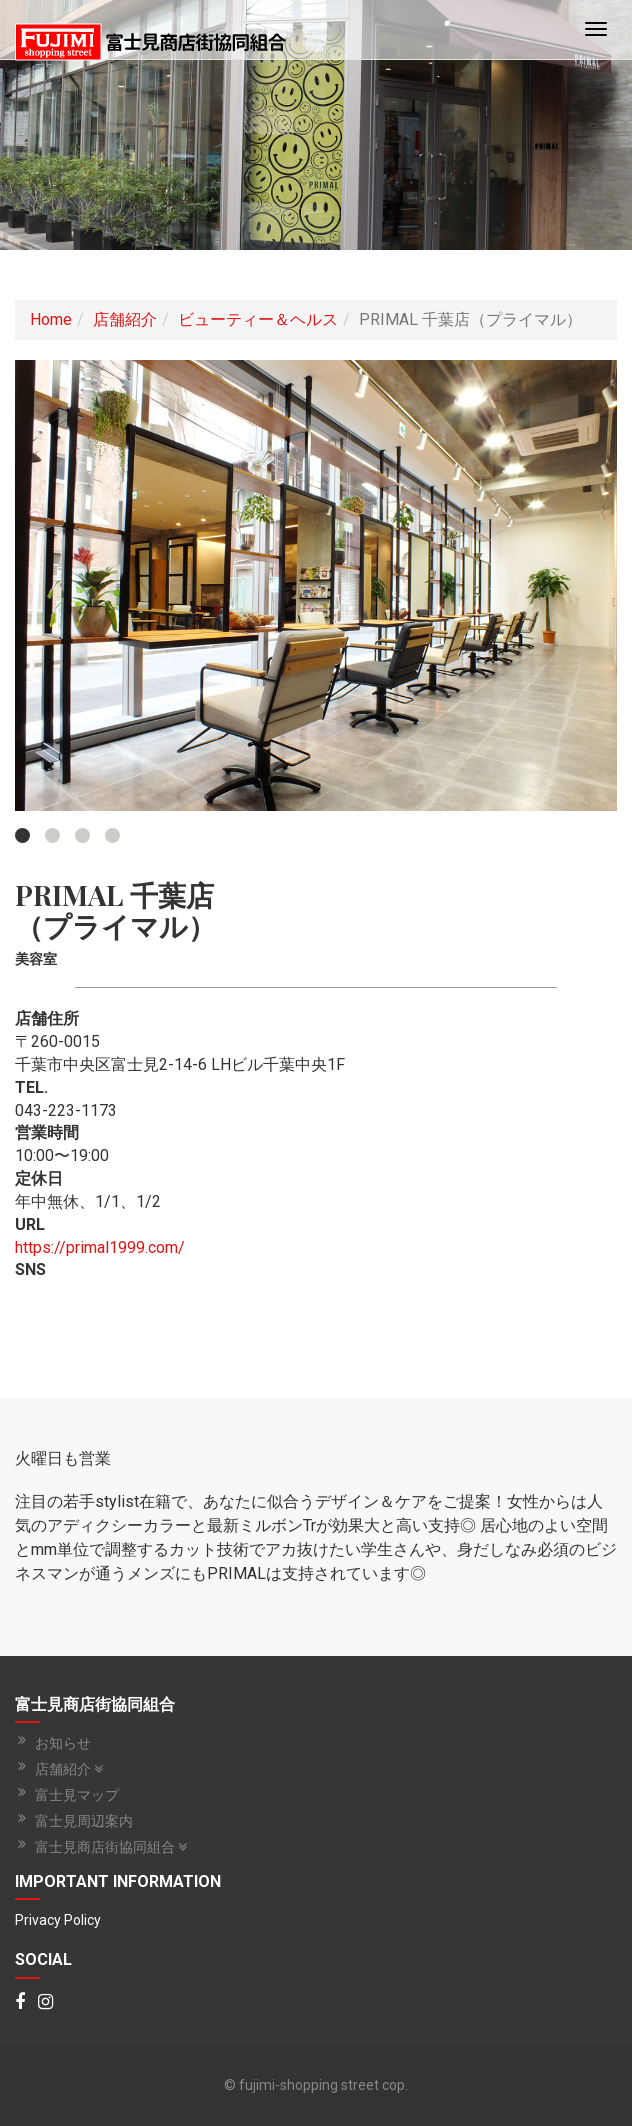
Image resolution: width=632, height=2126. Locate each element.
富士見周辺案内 (84, 1821)
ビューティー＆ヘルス (258, 319)
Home (51, 319)
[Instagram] (45, 2003)
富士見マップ (77, 1795)
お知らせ (63, 1743)
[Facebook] (20, 2003)
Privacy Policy (58, 1920)
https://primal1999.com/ (100, 1247)
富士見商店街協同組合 (111, 1847)
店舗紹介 (125, 319)
